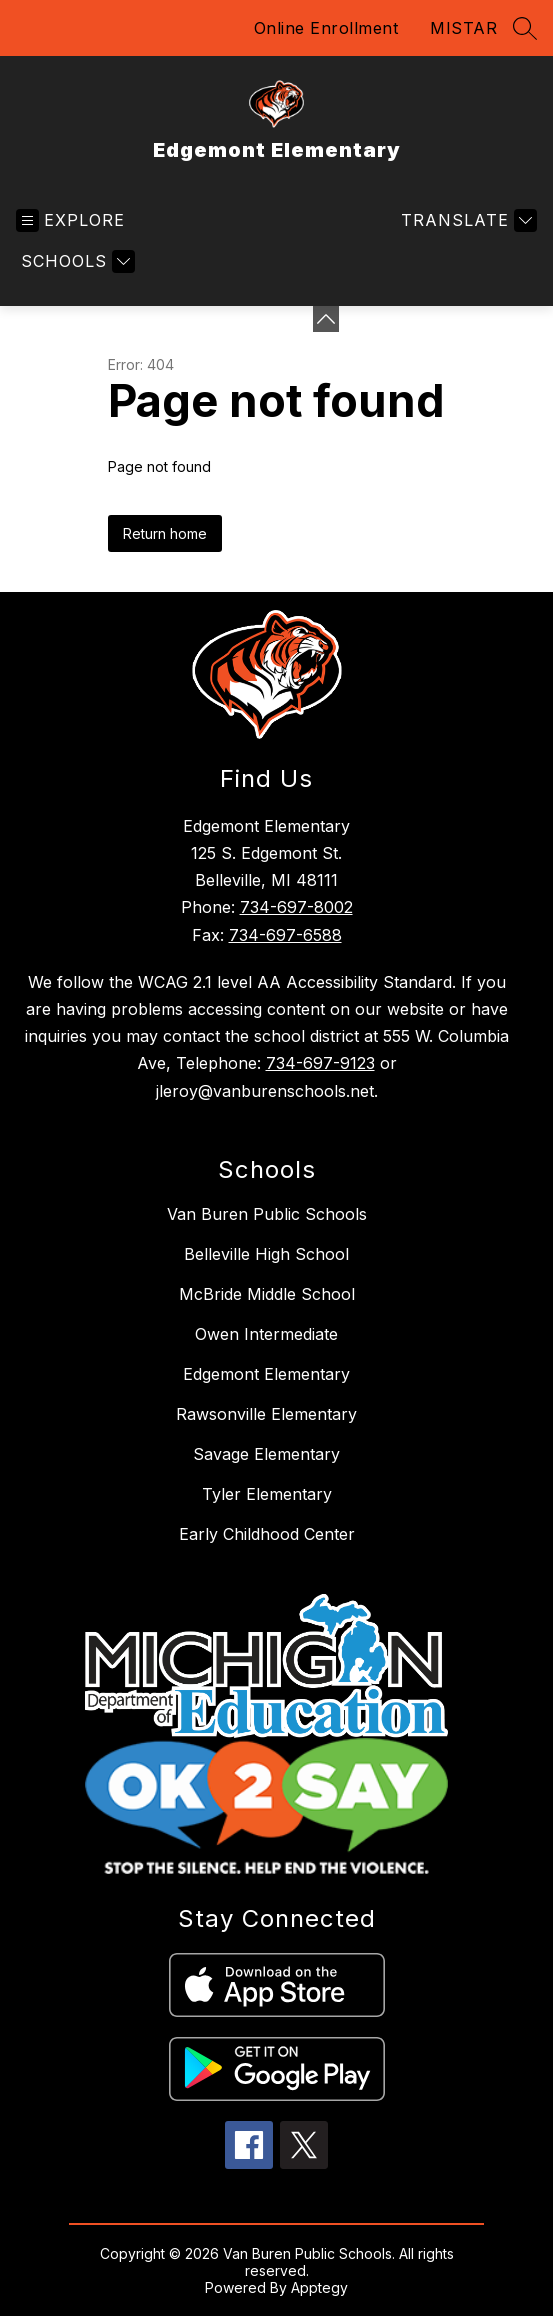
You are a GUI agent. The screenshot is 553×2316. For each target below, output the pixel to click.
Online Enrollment (326, 28)
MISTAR (463, 28)
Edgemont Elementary (266, 1374)
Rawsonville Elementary (266, 1414)
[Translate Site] (466, 220)
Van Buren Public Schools (267, 1214)
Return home (165, 533)
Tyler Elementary (267, 1494)
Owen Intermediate (266, 1334)
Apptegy (319, 2287)
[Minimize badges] (326, 319)
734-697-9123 (320, 1063)
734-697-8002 (296, 907)
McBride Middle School (267, 1294)
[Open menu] (70, 220)
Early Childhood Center (267, 1534)
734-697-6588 (285, 935)
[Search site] (525, 28)
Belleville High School (266, 1254)
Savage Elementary (266, 1454)
